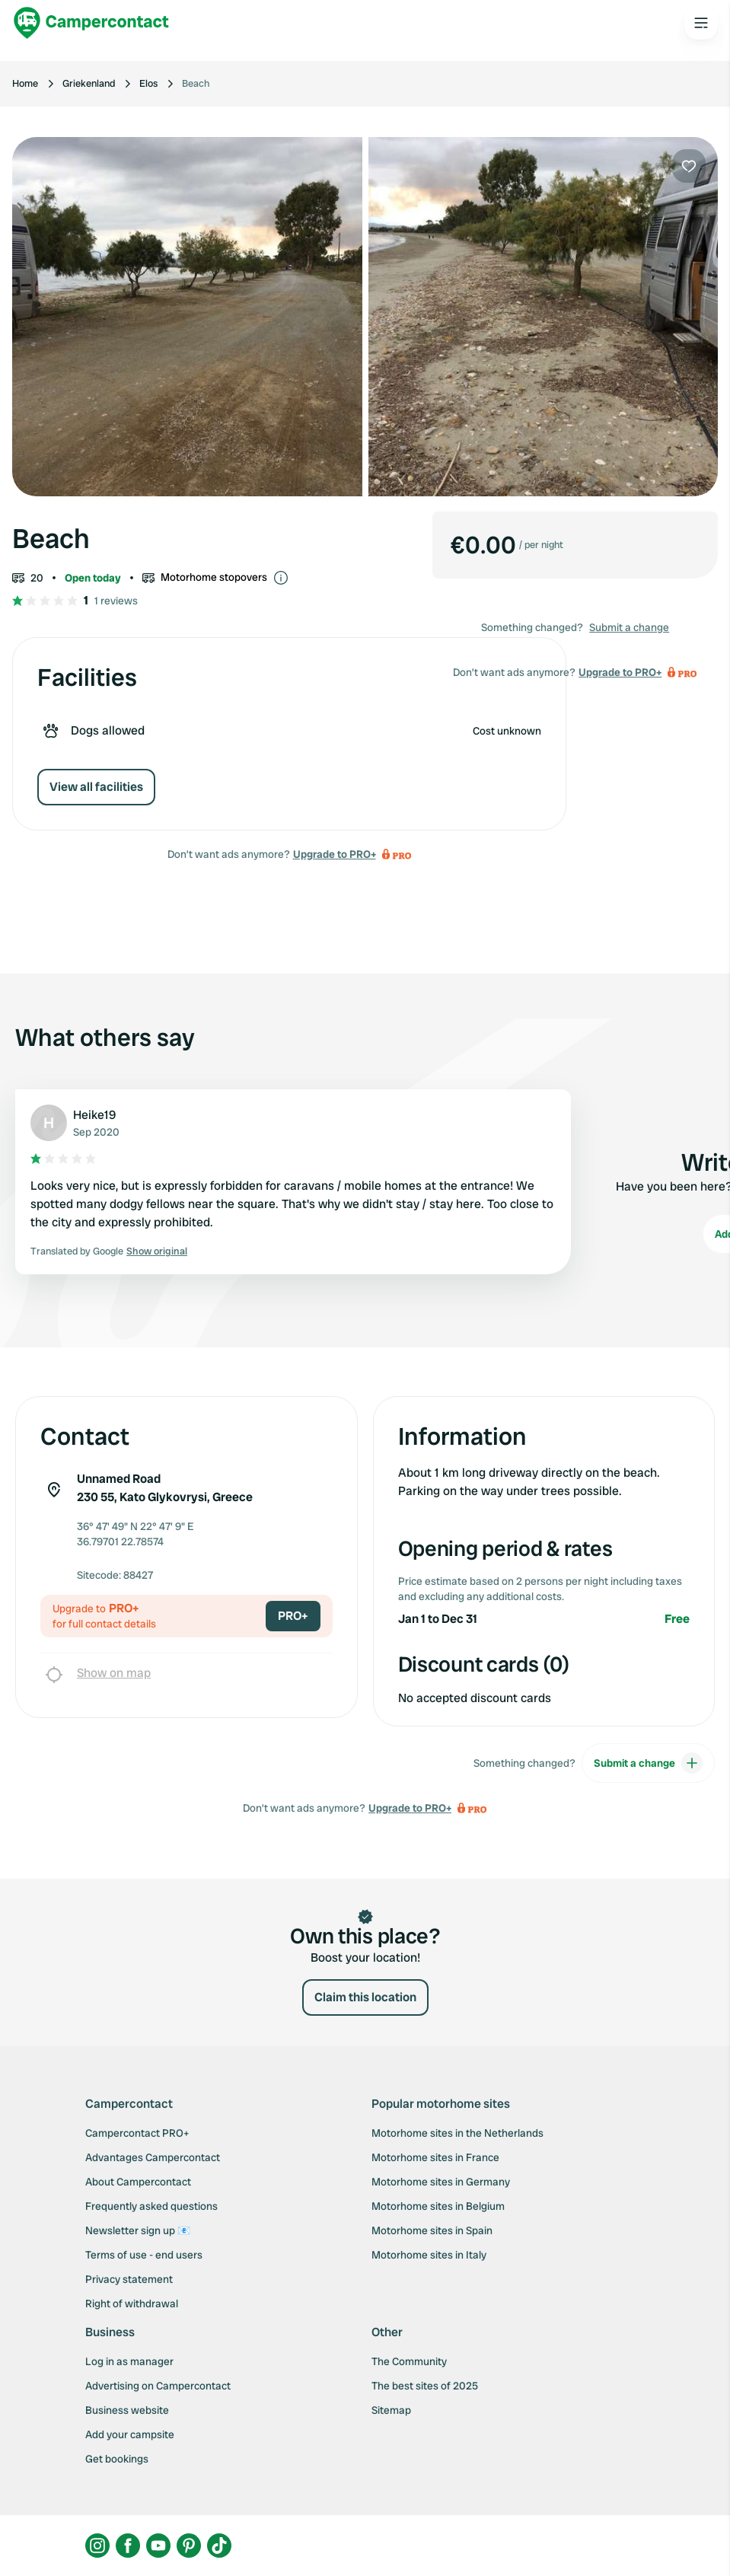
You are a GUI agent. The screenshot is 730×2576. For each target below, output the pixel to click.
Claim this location (365, 1997)
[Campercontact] (91, 22)
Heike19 (94, 1115)
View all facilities (96, 787)
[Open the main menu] (701, 23)
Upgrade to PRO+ (334, 854)
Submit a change (629, 627)
